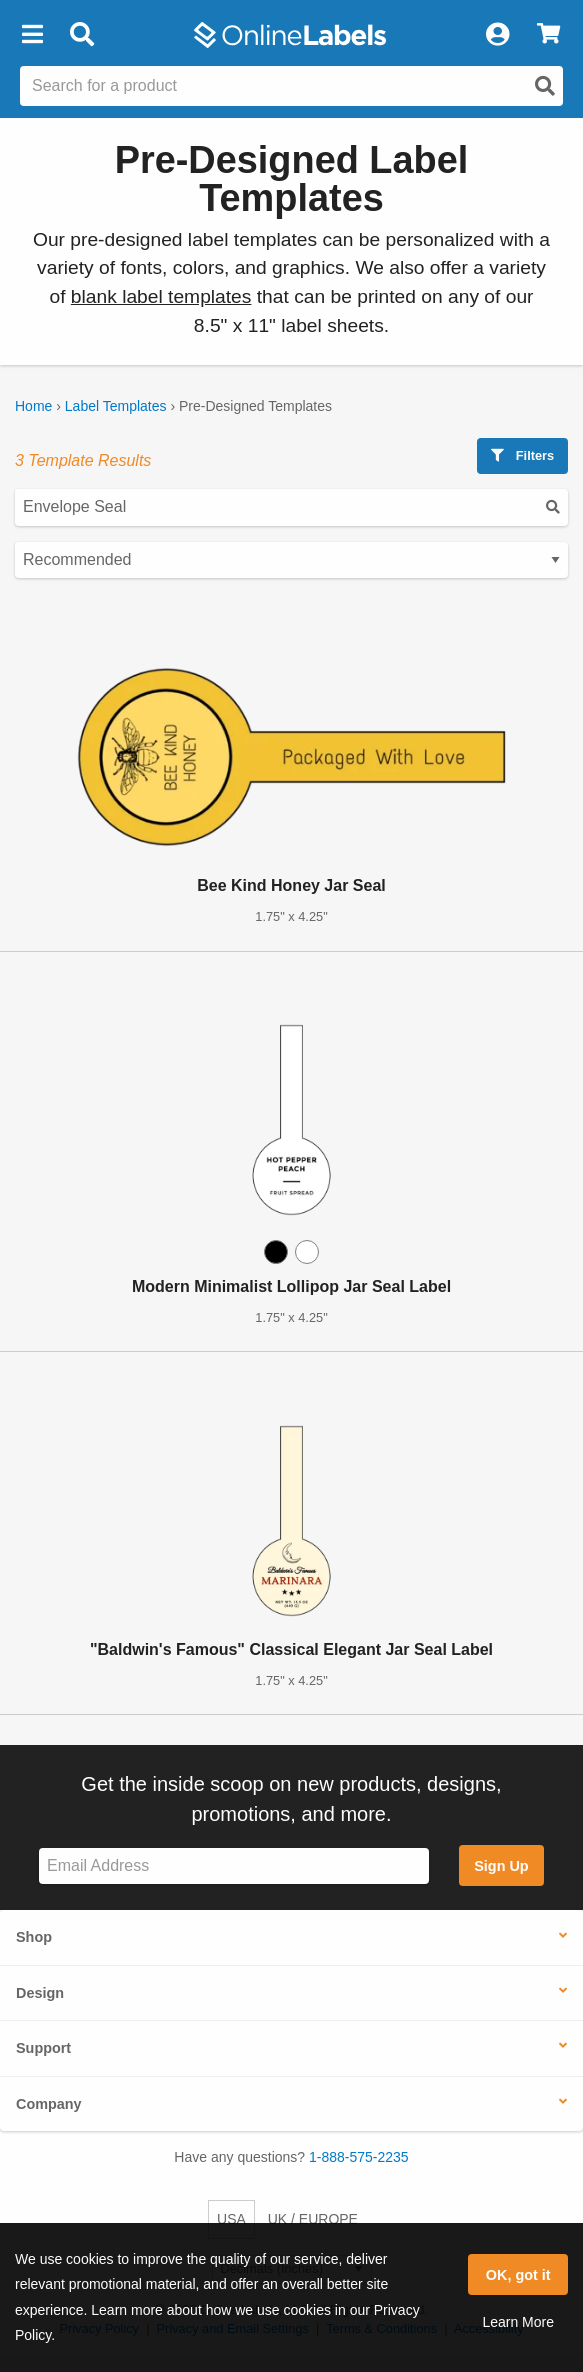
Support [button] (43, 2048)
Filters (522, 455)
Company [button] (49, 2104)
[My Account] (497, 35)
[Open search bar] (81, 35)
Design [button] (40, 1993)
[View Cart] (548, 35)
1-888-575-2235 (359, 2157)
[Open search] (545, 86)
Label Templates (116, 406)
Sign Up (501, 1866)
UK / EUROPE (313, 2219)
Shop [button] (34, 1937)
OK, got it (518, 2275)
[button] (32, 35)
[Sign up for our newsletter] (234, 1866)
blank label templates (161, 296)
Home (33, 406)
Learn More (518, 2322)
